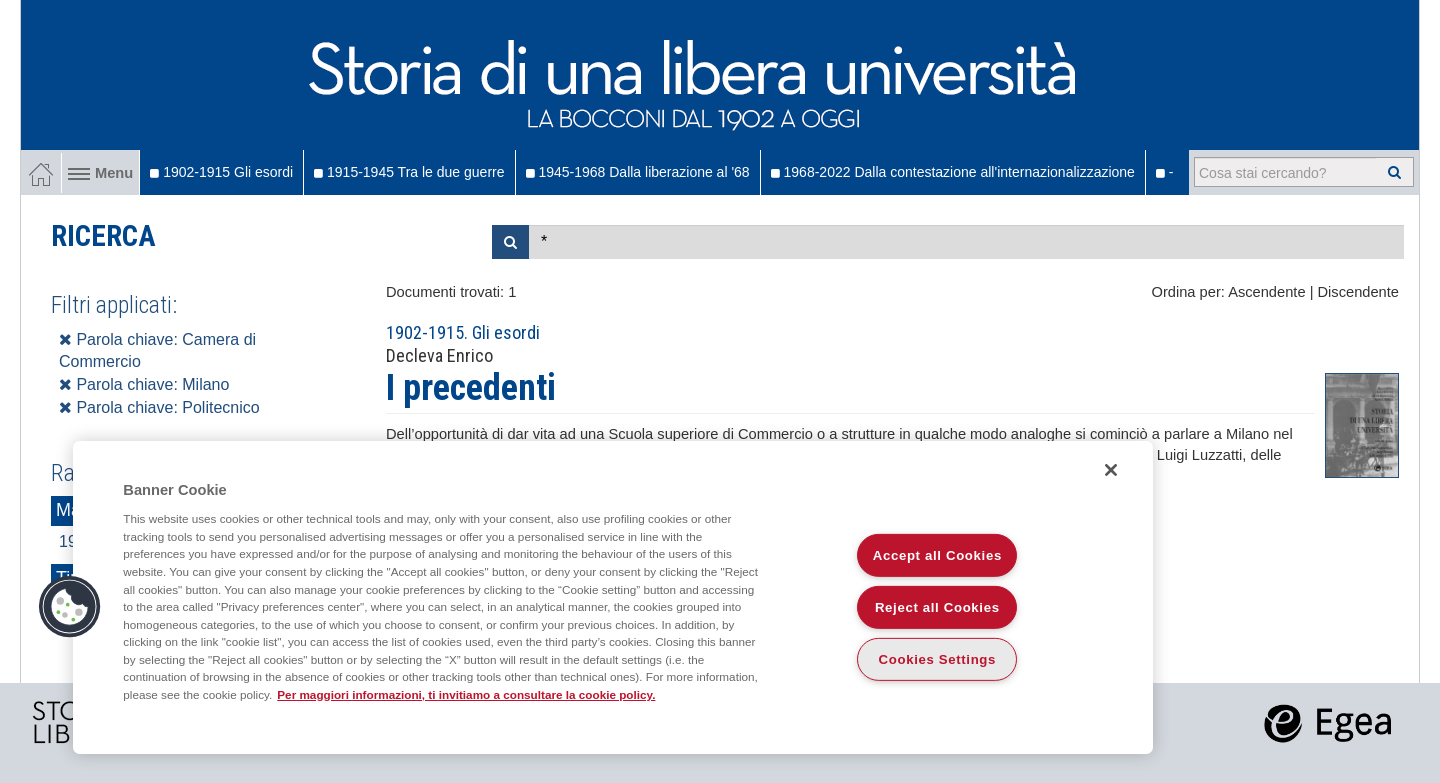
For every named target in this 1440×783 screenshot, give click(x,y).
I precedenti (471, 388)
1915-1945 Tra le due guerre (409, 172)
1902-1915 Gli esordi (221, 172)
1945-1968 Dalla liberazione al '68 (638, 172)
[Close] (1111, 470)
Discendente (1358, 292)
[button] (70, 607)
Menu (100, 173)
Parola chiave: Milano (144, 384)
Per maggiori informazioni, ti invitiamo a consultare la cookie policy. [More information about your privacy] (466, 694)
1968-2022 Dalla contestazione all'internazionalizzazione (953, 172)
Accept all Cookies (937, 555)
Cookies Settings (938, 659)
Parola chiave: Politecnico (159, 407)
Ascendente (1266, 292)
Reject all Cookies (937, 607)
